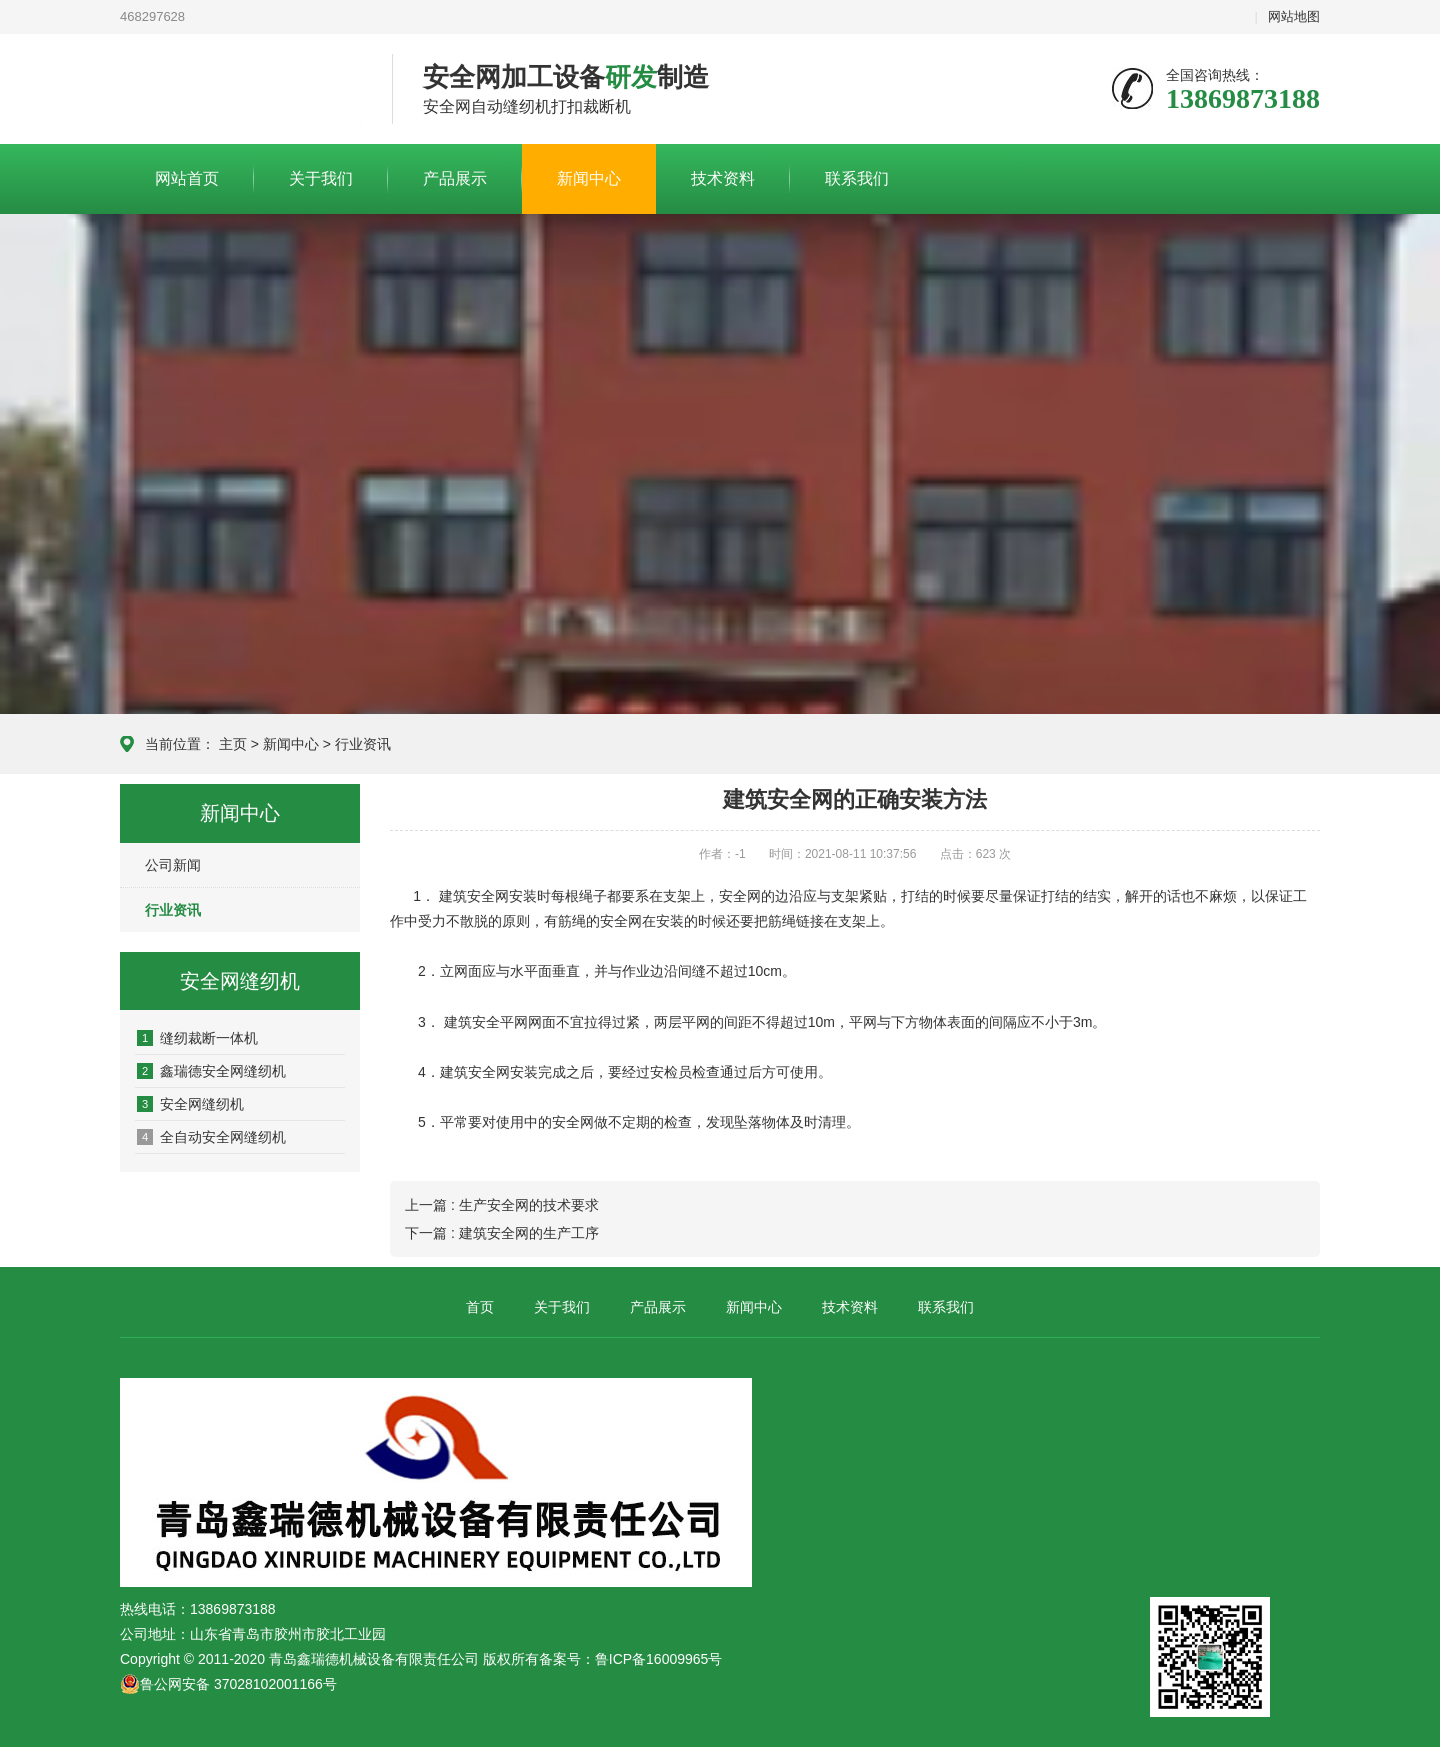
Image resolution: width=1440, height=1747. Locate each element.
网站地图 (1294, 16)
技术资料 (723, 178)
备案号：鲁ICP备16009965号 (631, 1659)
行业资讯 (363, 744)
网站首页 (187, 178)
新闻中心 (589, 178)
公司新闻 (173, 865)
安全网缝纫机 (190, 1104)
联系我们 (857, 178)
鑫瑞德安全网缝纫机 (211, 1071)
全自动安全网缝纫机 (211, 1137)
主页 (233, 744)
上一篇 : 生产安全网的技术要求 (502, 1205)
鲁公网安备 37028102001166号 (228, 1684)
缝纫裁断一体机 (197, 1038)
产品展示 (455, 178)
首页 (480, 1307)
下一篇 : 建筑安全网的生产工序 (502, 1233)
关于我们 (321, 178)
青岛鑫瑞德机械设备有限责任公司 (241, 90)
